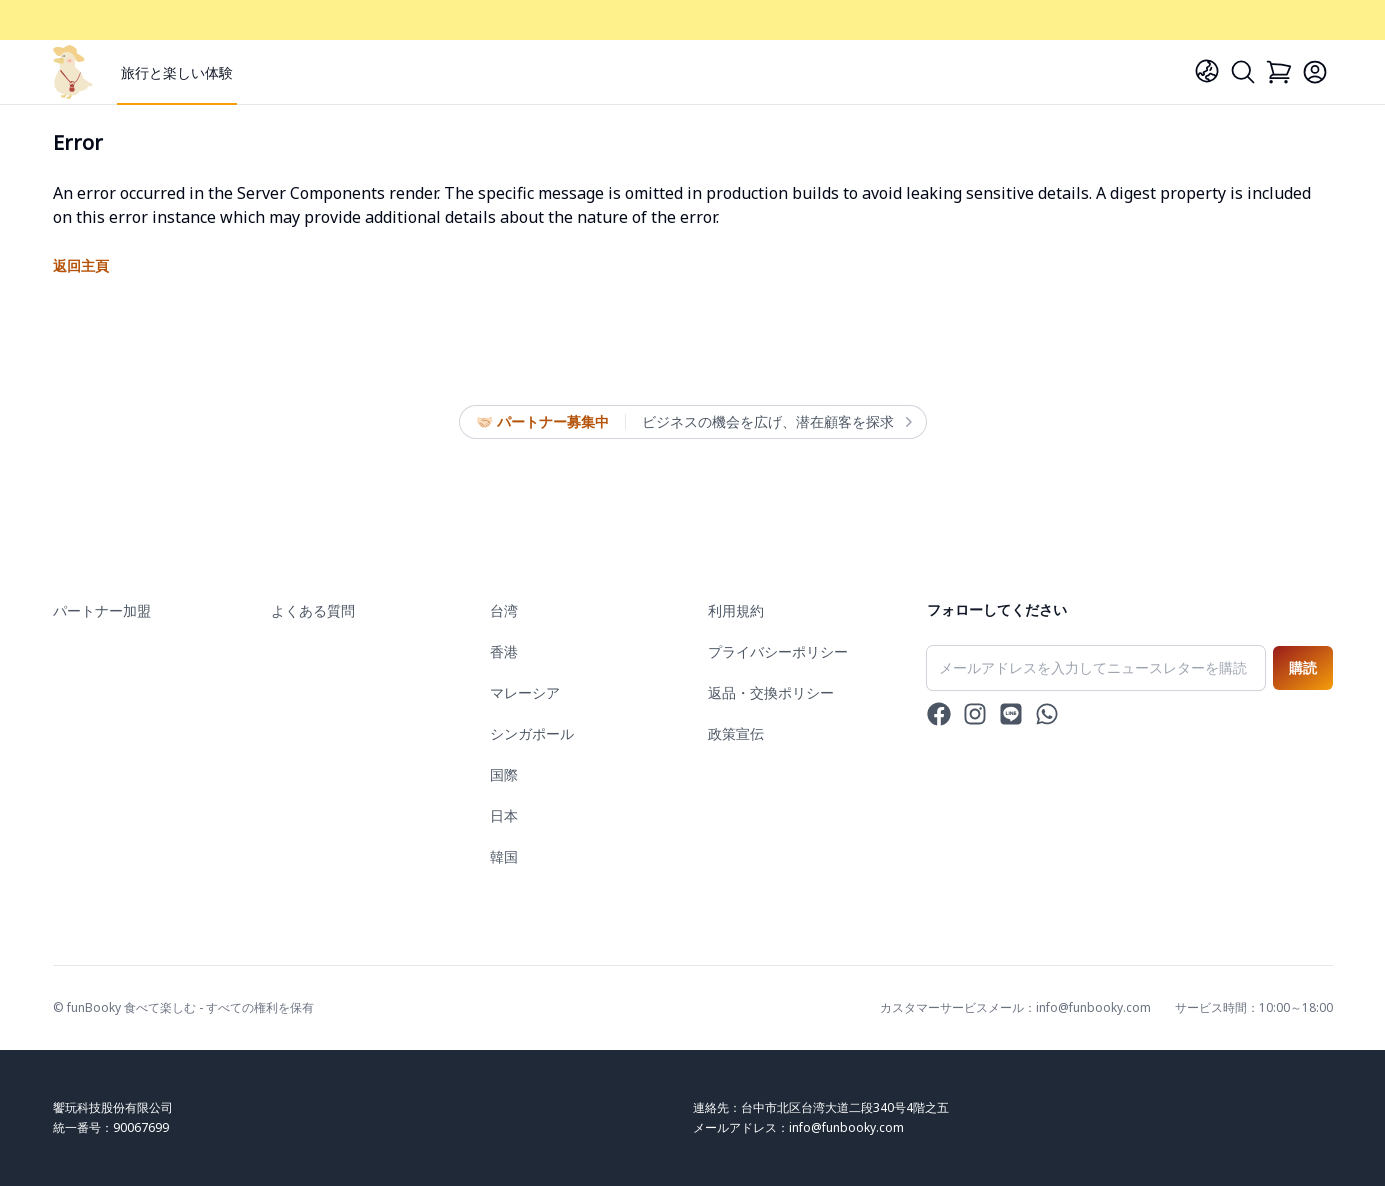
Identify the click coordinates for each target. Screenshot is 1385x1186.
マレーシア (525, 692)
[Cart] (1279, 72)
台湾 (504, 610)
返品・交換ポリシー (771, 692)
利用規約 (736, 610)
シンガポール (532, 733)
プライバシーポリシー (778, 651)
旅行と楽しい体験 (177, 72)
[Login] (1315, 72)
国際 (504, 774)
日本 (504, 815)
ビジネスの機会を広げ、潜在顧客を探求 (776, 422)
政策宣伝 (736, 733)
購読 (1303, 667)
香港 (504, 651)
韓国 (504, 856)
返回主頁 (81, 265)
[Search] (1243, 72)
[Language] (1207, 71)
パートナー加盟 (102, 610)
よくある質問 (313, 610)
